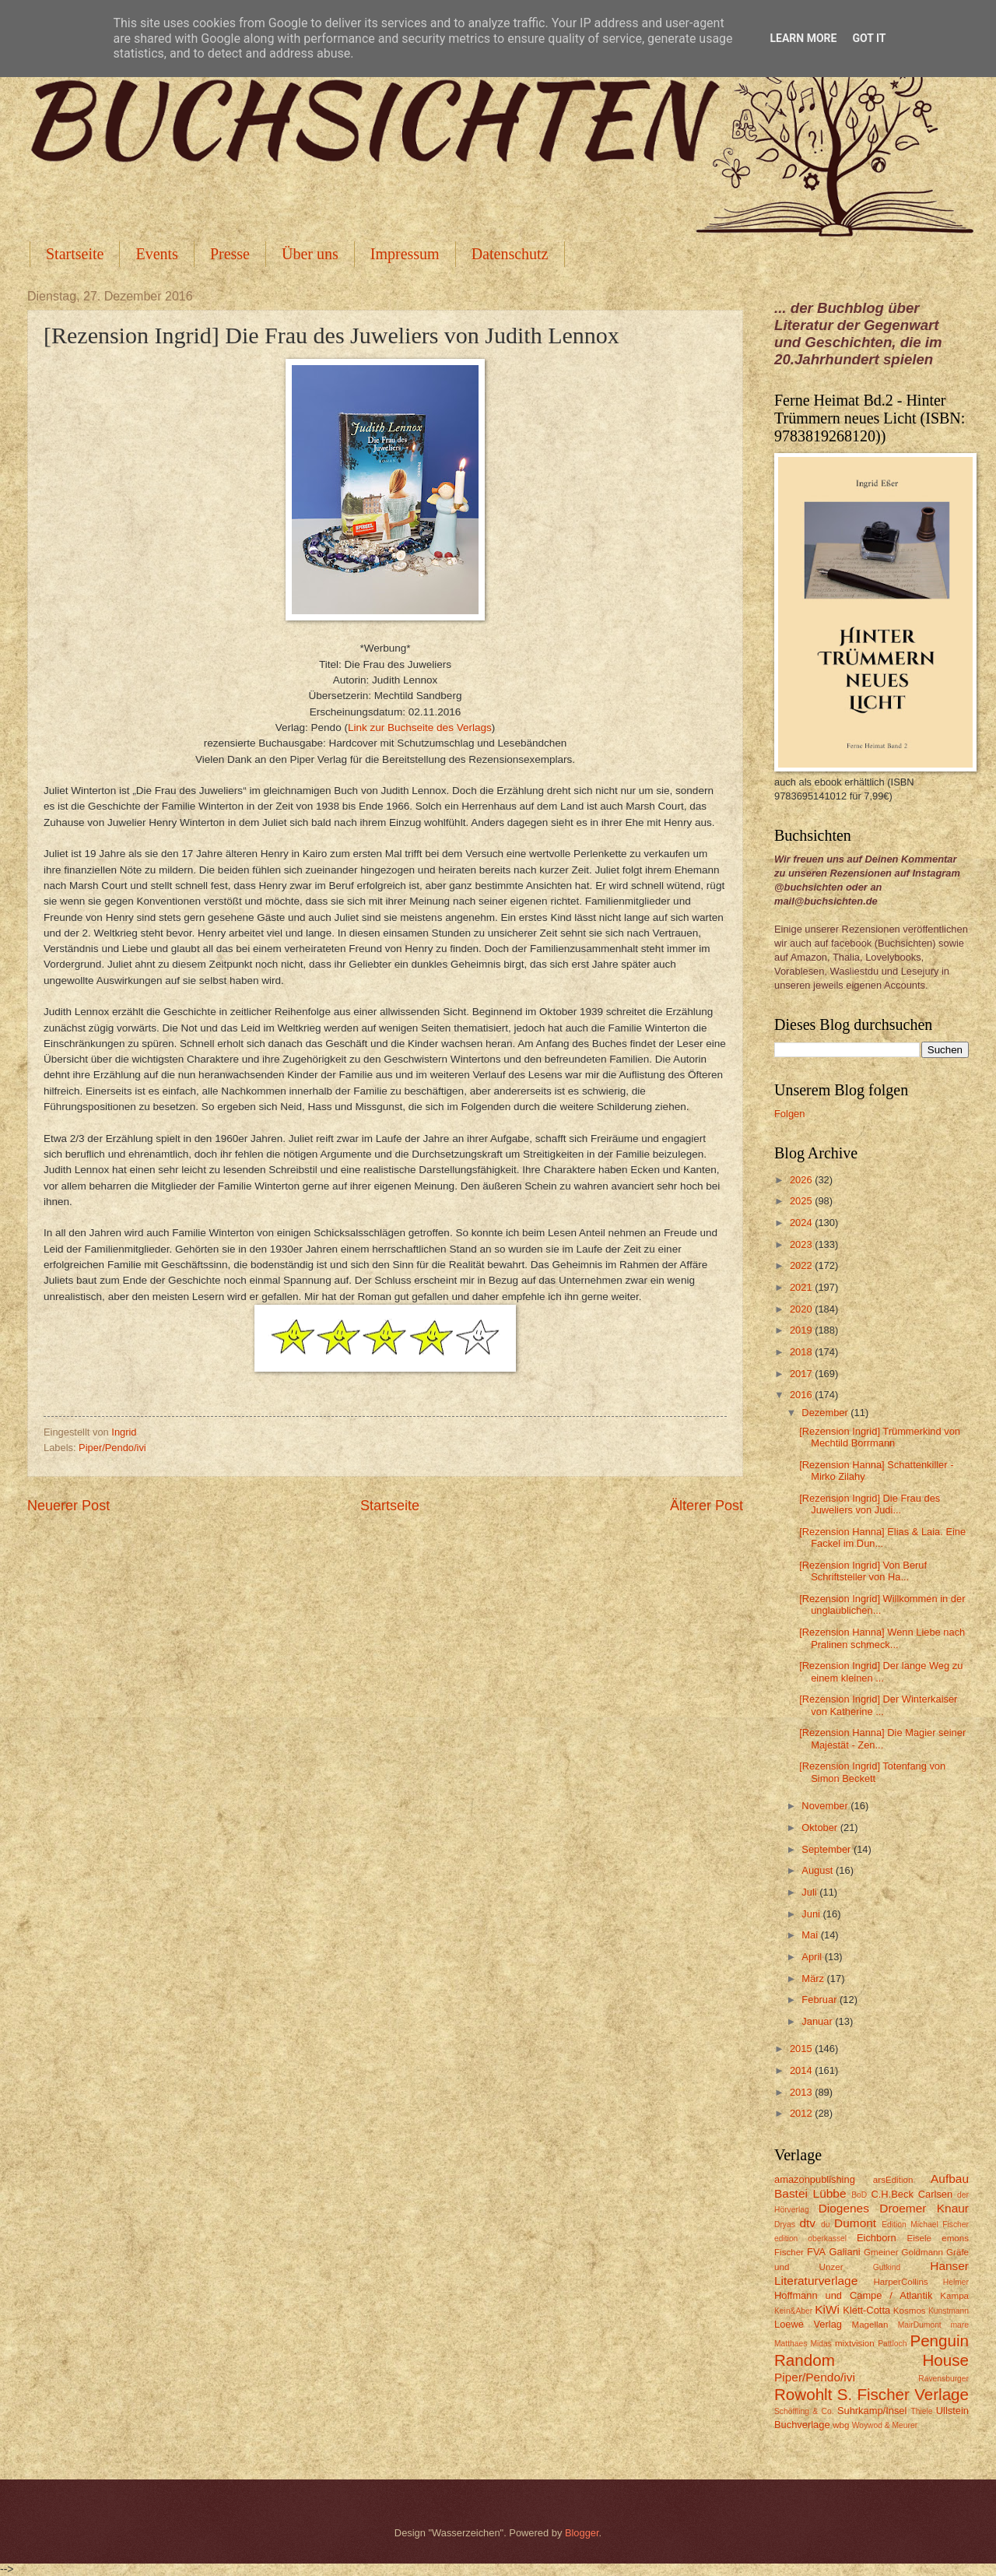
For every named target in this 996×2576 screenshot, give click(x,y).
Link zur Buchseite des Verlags (420, 727)
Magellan (869, 2324)
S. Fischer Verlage (903, 2394)
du (825, 2224)
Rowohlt (803, 2394)
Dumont (855, 2223)
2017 (802, 1373)
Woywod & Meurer (885, 2425)
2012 (802, 2113)
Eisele (919, 2238)
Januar (818, 2021)
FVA (816, 2252)
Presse (230, 253)
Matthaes (790, 2343)
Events (156, 253)
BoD (859, 2195)
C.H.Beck (892, 2194)
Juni (811, 1914)
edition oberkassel (810, 2238)
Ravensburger (943, 2378)
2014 (802, 2070)
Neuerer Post (68, 1505)
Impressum (405, 253)
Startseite (74, 253)
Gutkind (887, 2267)
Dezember (825, 1412)
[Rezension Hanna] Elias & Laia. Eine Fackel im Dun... (882, 1537)
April (812, 1957)
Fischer (789, 2252)
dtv (807, 2223)
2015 (802, 2048)
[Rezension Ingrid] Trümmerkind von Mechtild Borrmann (879, 1437)
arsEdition (893, 2179)
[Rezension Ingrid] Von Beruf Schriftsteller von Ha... (863, 1571)
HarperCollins (901, 2281)
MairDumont (920, 2325)
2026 (802, 1180)
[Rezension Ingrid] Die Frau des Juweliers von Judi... (869, 1504)
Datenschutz (510, 253)
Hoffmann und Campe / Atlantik (853, 2295)
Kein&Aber (793, 2311)
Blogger (582, 2533)
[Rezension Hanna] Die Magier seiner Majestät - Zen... (882, 1738)
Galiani (845, 2252)
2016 (802, 1394)
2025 (802, 1201)
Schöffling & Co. (804, 2411)
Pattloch (892, 2343)
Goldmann (922, 2252)
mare (960, 2325)
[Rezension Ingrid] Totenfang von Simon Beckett (872, 1772)
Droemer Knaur (924, 2208)
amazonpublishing (814, 2179)
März (813, 1978)
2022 (802, 1265)
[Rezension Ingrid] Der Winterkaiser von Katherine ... (878, 1705)
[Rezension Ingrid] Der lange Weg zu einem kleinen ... (881, 1671)
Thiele (921, 2411)
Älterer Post (706, 1505)
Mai (810, 1935)
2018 (802, 1352)
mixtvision (855, 2343)
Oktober (820, 1827)
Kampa (954, 2295)
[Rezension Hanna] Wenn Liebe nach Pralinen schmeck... (882, 1638)
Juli (810, 1892)
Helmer (956, 2282)
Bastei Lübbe (810, 2193)
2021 (802, 1287)
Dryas (784, 2224)
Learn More (803, 38)
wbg (841, 2425)
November (825, 1806)
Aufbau (950, 2178)
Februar (820, 1999)
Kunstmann (948, 2311)
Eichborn (876, 2238)
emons (955, 2238)
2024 (802, 1222)
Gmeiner (881, 2252)
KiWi (827, 2309)
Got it (869, 38)
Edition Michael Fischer (925, 2224)
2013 (802, 2092)
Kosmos (909, 2310)
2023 (802, 1244)
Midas (820, 2343)
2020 (802, 1309)
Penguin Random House (871, 2350)
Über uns (310, 253)
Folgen (789, 1113)
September (827, 1849)
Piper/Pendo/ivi (112, 1447)
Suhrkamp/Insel (872, 2410)
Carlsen (935, 2194)
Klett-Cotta (866, 2310)
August (818, 1870)
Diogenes (844, 2208)
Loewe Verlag (808, 2324)
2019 (802, 1330)
